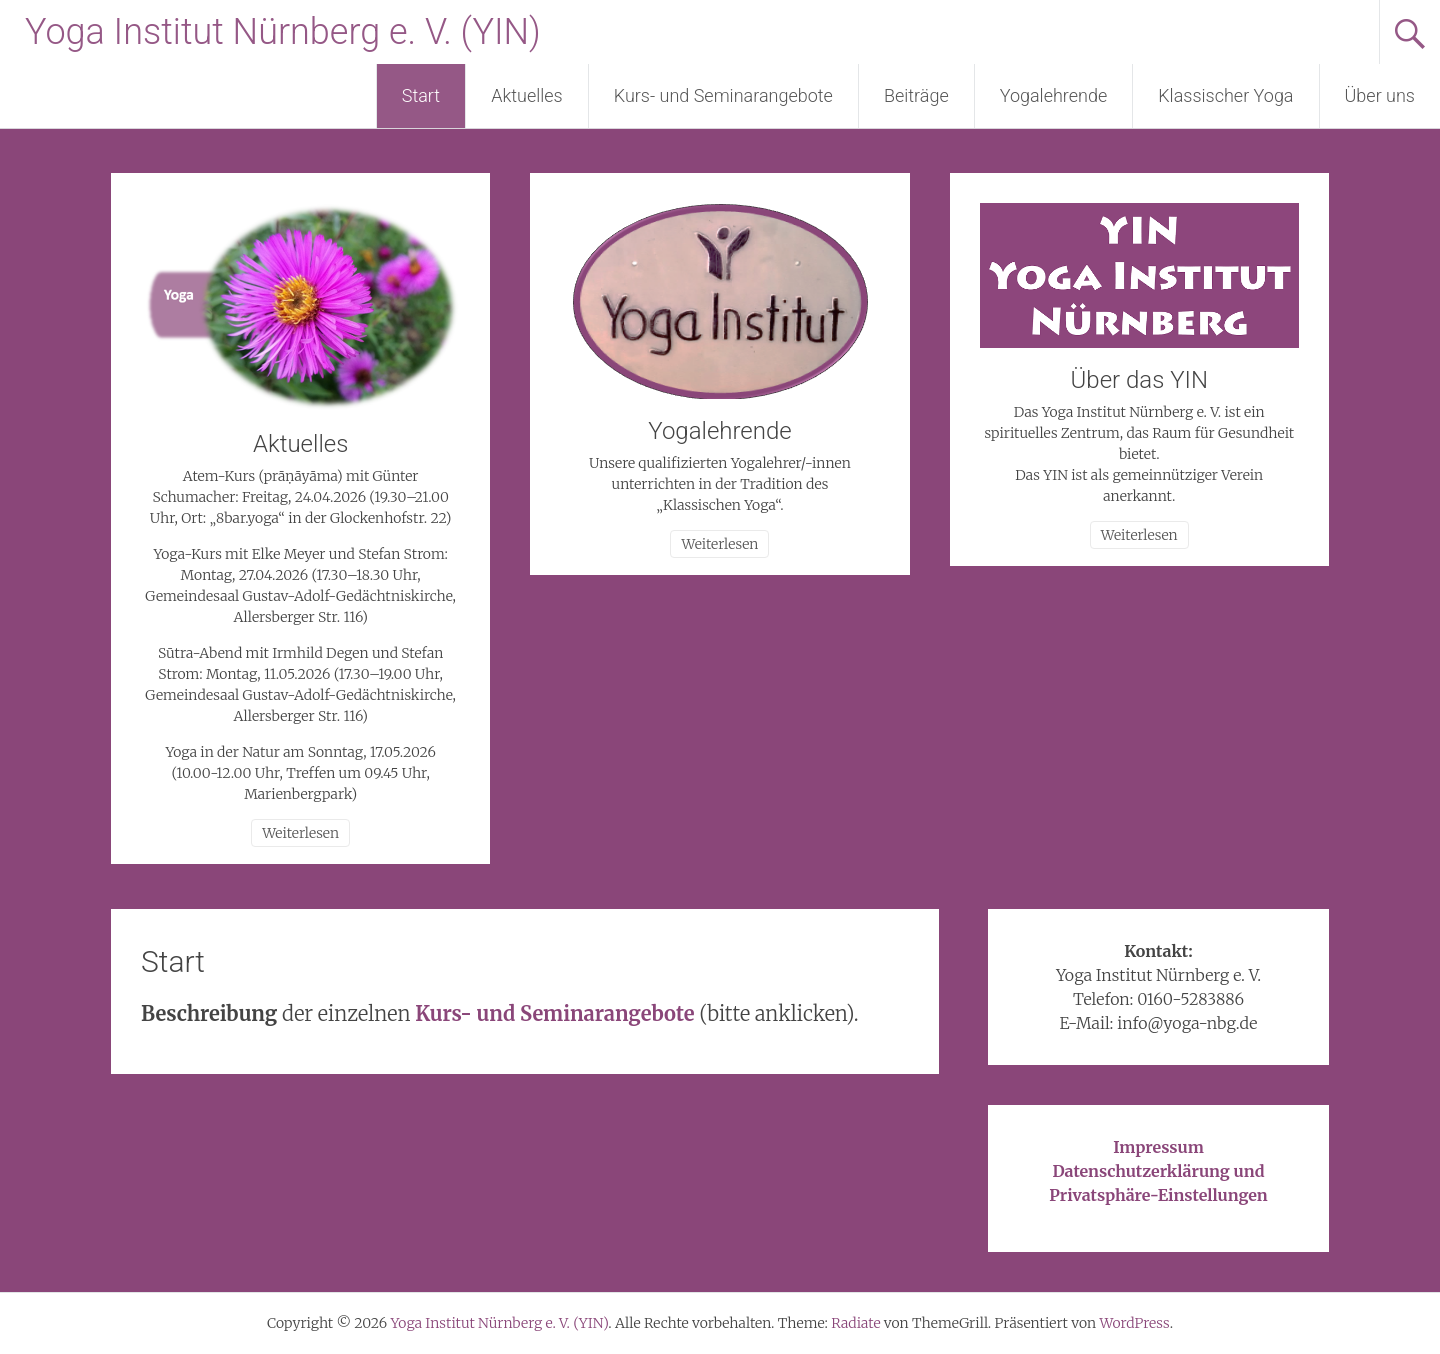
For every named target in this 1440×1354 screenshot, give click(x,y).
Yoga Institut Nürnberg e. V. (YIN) (283, 32)
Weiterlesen (300, 833)
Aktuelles (527, 95)
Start (421, 95)
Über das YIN (1139, 380)
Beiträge (916, 95)
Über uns (1380, 95)
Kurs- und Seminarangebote (723, 95)
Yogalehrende (1054, 95)
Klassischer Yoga (1225, 95)
